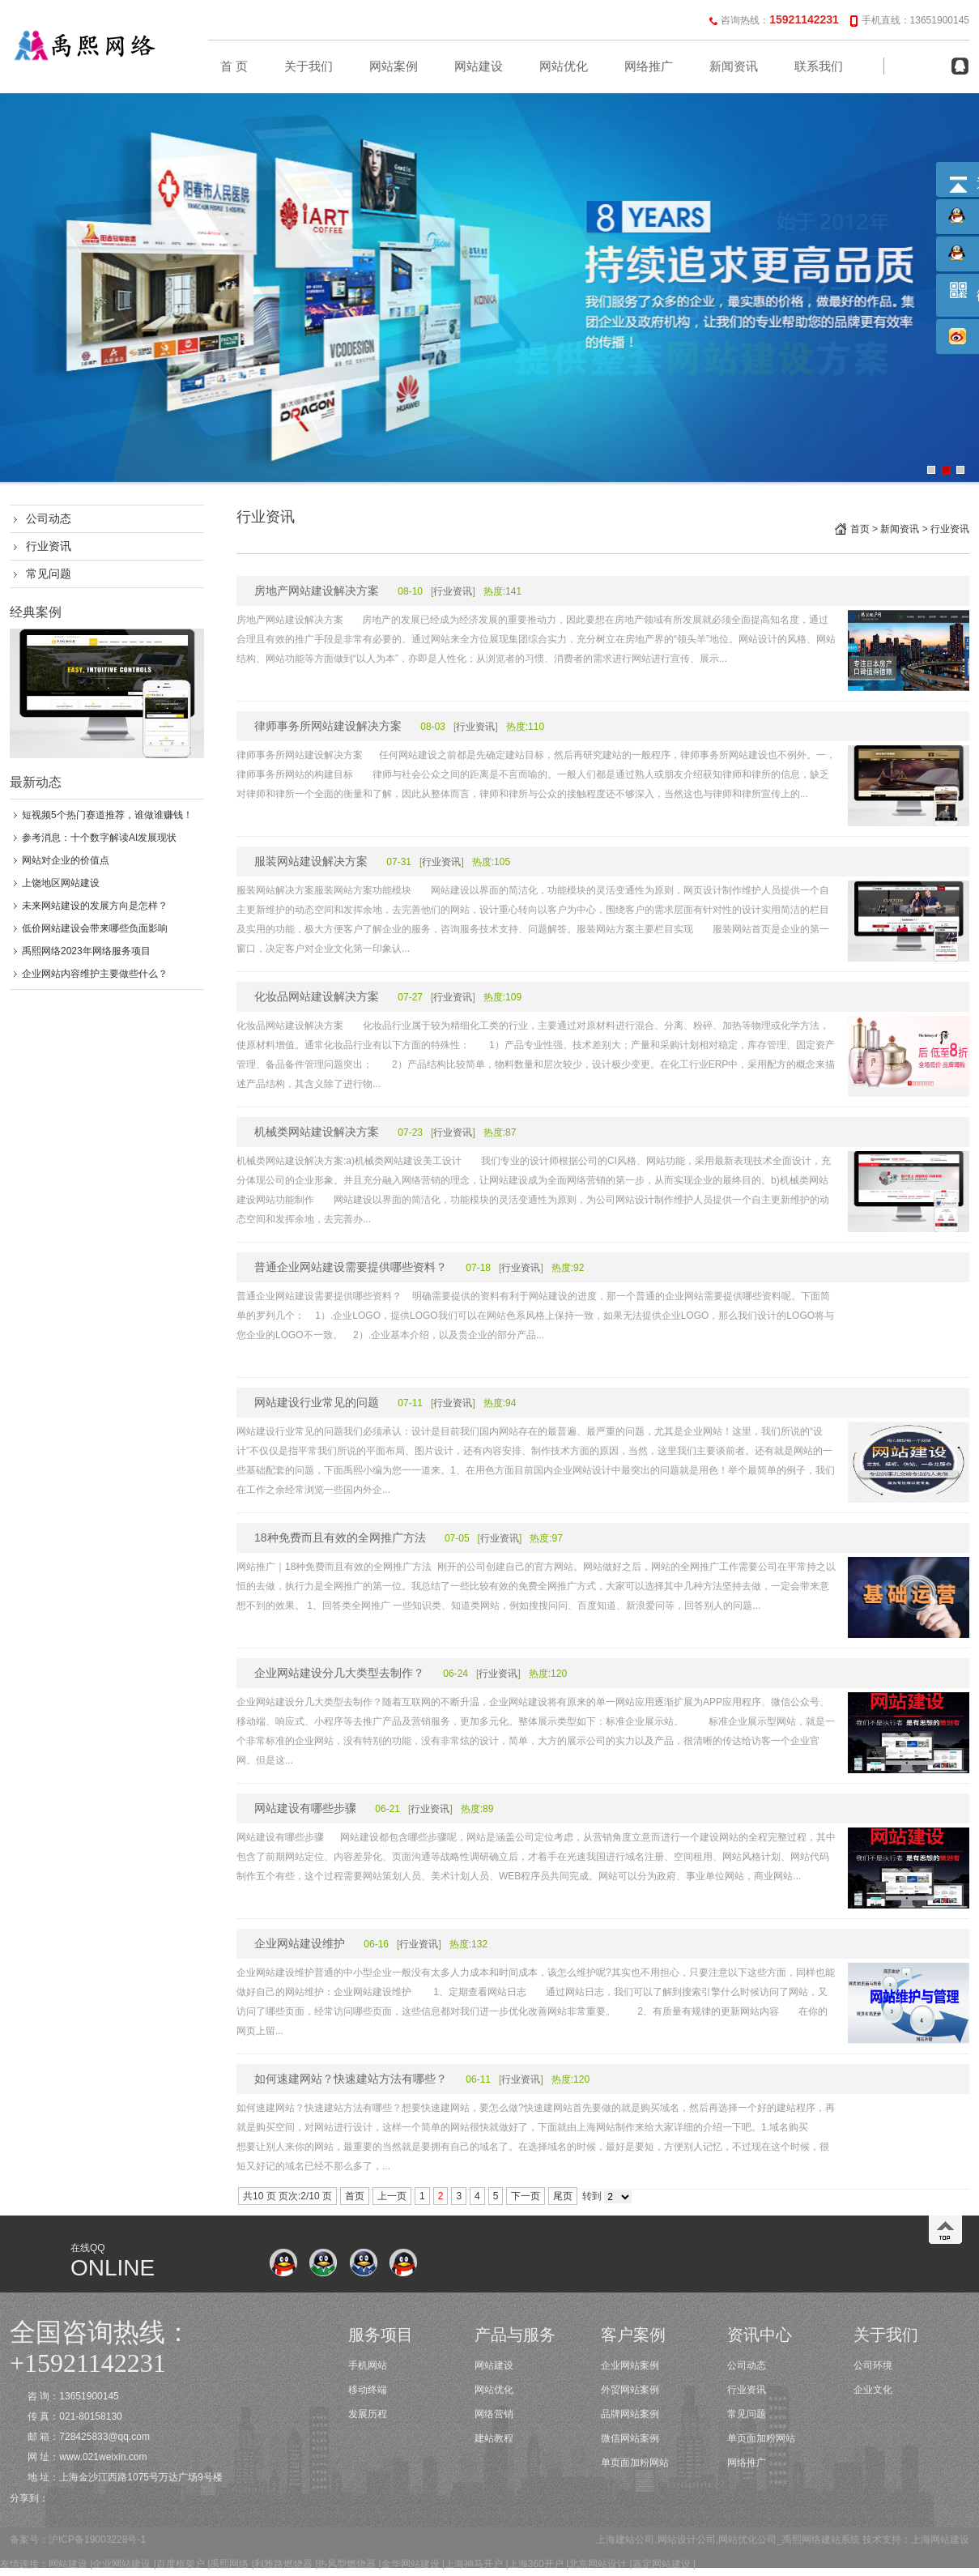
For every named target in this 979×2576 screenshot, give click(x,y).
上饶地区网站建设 (61, 883)
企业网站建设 (121, 2564)
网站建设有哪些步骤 (305, 1808)
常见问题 (48, 573)
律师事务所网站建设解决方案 (328, 725)
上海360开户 (536, 2564)
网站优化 (563, 66)
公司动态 (48, 518)
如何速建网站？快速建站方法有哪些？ (350, 2078)
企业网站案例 (630, 2365)
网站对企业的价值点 (65, 860)
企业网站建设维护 (299, 1943)
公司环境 (872, 2365)
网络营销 (494, 2414)
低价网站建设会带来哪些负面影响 (95, 928)
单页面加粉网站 (635, 2462)
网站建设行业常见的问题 (316, 1402)
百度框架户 (180, 2564)
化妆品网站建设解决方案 (316, 996)
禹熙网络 (229, 2564)
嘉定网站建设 (661, 2564)
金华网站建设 (410, 2564)
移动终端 (367, 2389)
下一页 (525, 2196)
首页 (860, 529)
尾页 (563, 2196)
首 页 (234, 66)
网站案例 (393, 66)
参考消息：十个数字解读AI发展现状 (99, 837)
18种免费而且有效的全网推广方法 (340, 1537)
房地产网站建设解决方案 (316, 590)
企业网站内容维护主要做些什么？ (95, 973)
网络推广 (648, 66)
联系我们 (818, 66)
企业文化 (872, 2389)
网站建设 (478, 66)
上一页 (391, 2196)
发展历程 (367, 2414)
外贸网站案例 (630, 2389)
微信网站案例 (630, 2438)
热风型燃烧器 (346, 2564)
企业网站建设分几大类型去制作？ (339, 1672)
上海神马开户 (474, 2564)
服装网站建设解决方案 (311, 861)
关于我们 (308, 66)
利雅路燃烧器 (283, 2564)
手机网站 (367, 2365)
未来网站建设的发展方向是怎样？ (95, 905)
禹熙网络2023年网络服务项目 (86, 951)
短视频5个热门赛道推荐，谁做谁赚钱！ (107, 815)
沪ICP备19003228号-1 (97, 2539)
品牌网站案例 (630, 2414)
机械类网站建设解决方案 (316, 1131)
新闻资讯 (733, 66)
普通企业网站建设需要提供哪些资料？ (350, 1266)
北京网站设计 (597, 2564)
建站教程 (494, 2438)
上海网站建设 (940, 2539)
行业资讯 (48, 546)
